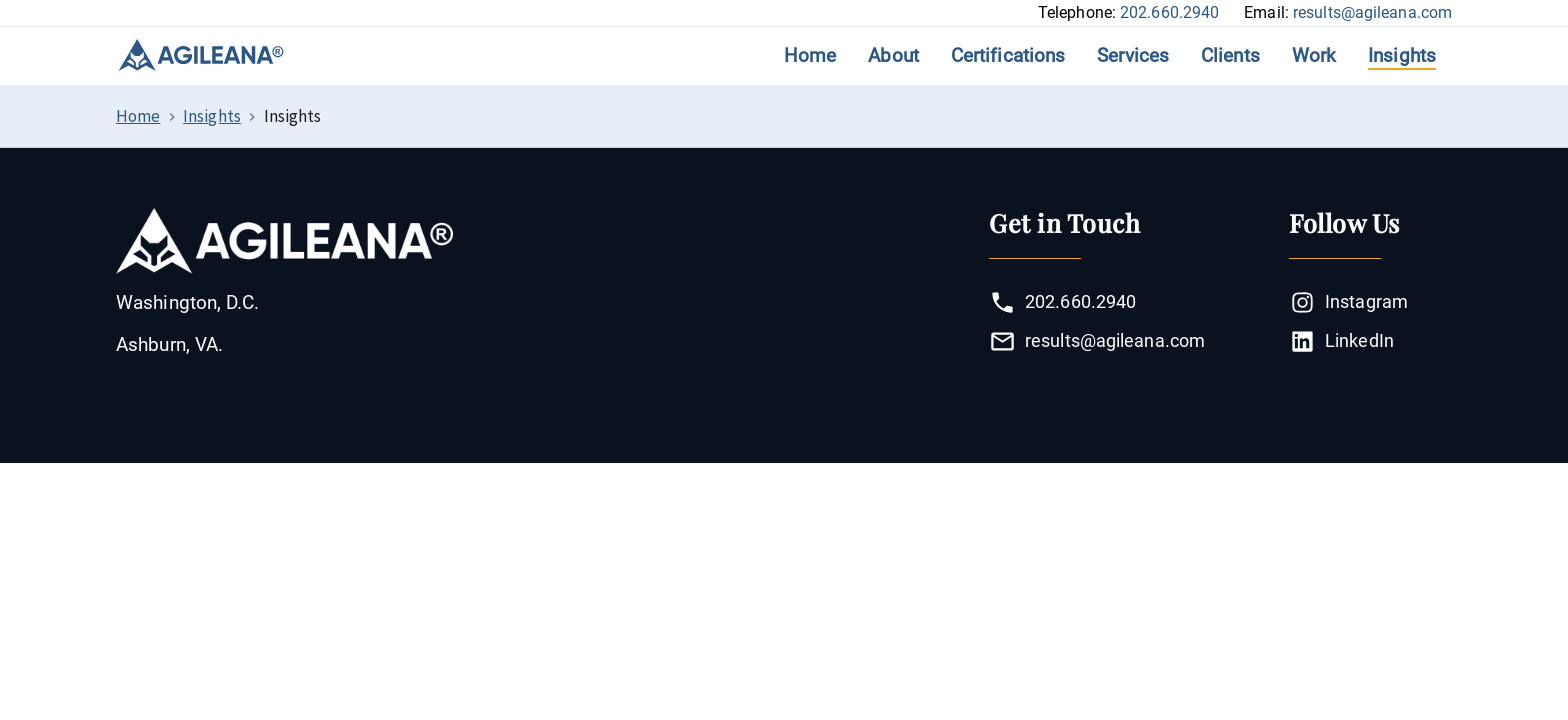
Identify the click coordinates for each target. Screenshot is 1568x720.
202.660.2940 (1169, 12)
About (893, 55)
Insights (1402, 55)
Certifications (1008, 55)
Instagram (1348, 302)
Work (1314, 55)
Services (1133, 55)
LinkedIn (1341, 341)
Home (810, 55)
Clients (1230, 55)
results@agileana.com (1372, 12)
